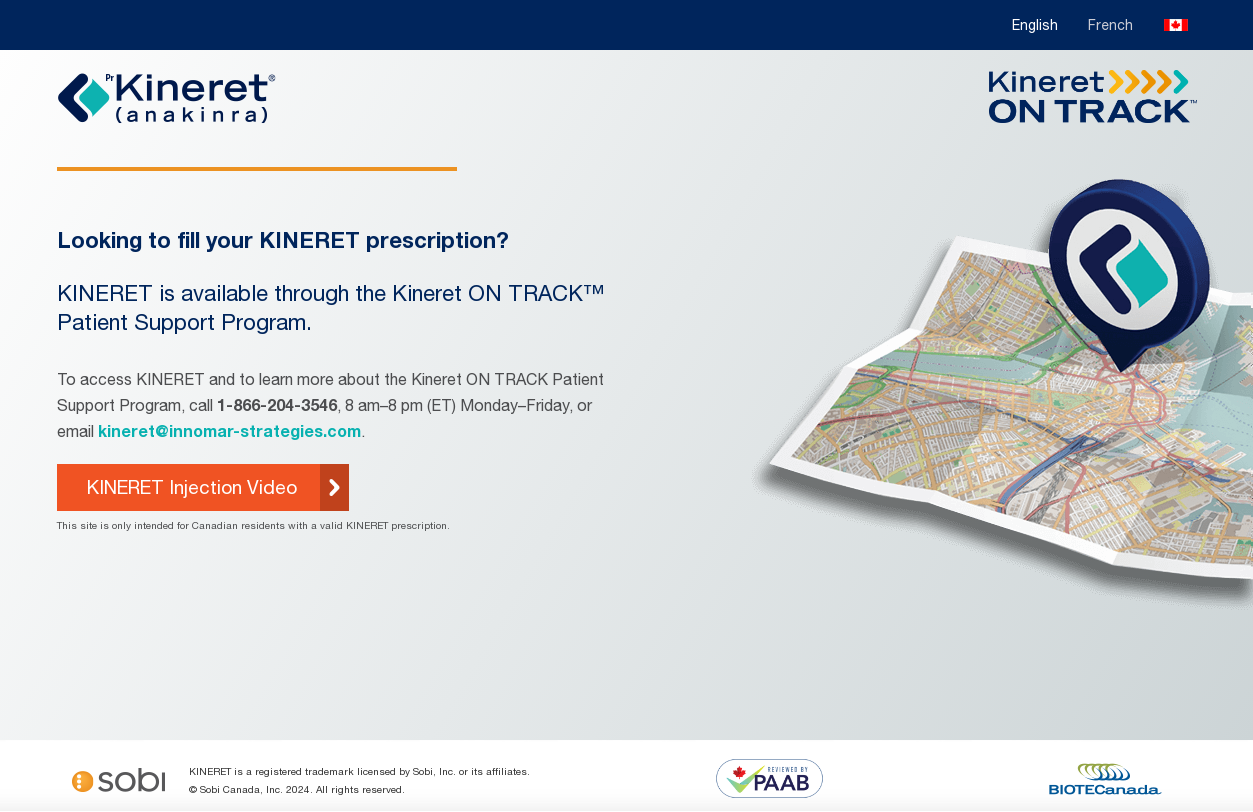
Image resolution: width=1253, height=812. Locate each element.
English (1035, 25)
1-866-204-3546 (277, 404)
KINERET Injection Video (192, 487)
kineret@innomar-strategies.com (229, 430)
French (1110, 25)
